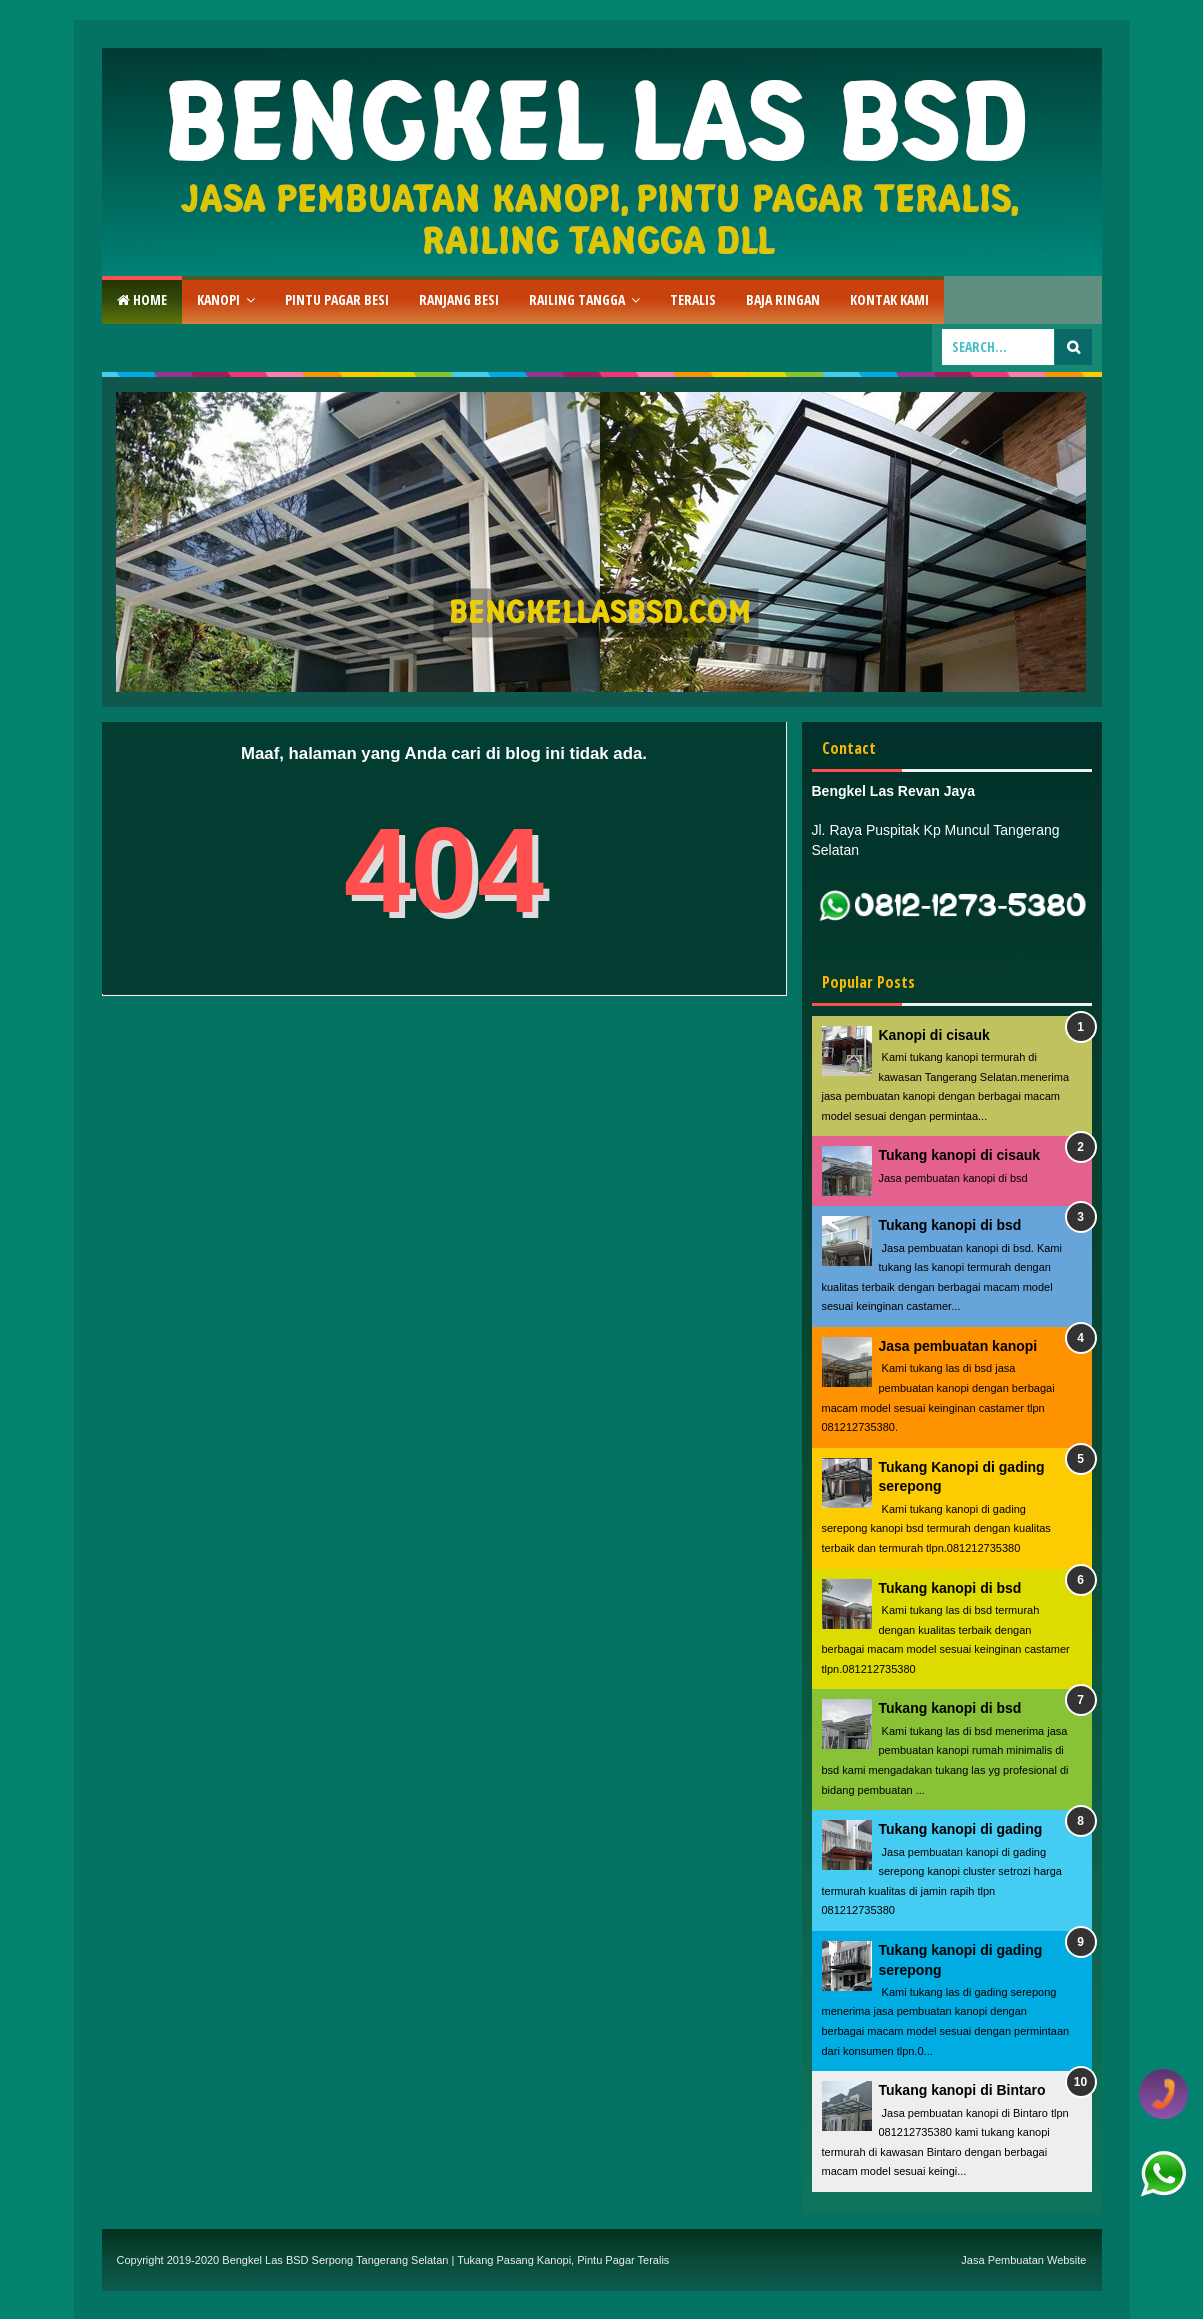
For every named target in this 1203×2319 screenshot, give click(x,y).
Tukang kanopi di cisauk (960, 1155)
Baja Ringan (783, 299)
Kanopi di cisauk (934, 1035)
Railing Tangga (577, 299)
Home (142, 299)
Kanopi (218, 299)
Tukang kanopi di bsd (950, 1225)
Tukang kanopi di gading (961, 1829)
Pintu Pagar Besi (337, 299)
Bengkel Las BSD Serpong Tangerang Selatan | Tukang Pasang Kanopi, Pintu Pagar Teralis (445, 2260)
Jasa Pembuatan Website (1023, 2260)
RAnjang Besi (459, 299)
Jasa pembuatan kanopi (958, 1346)
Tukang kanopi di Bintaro (962, 2090)
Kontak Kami (889, 299)
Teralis (693, 299)
